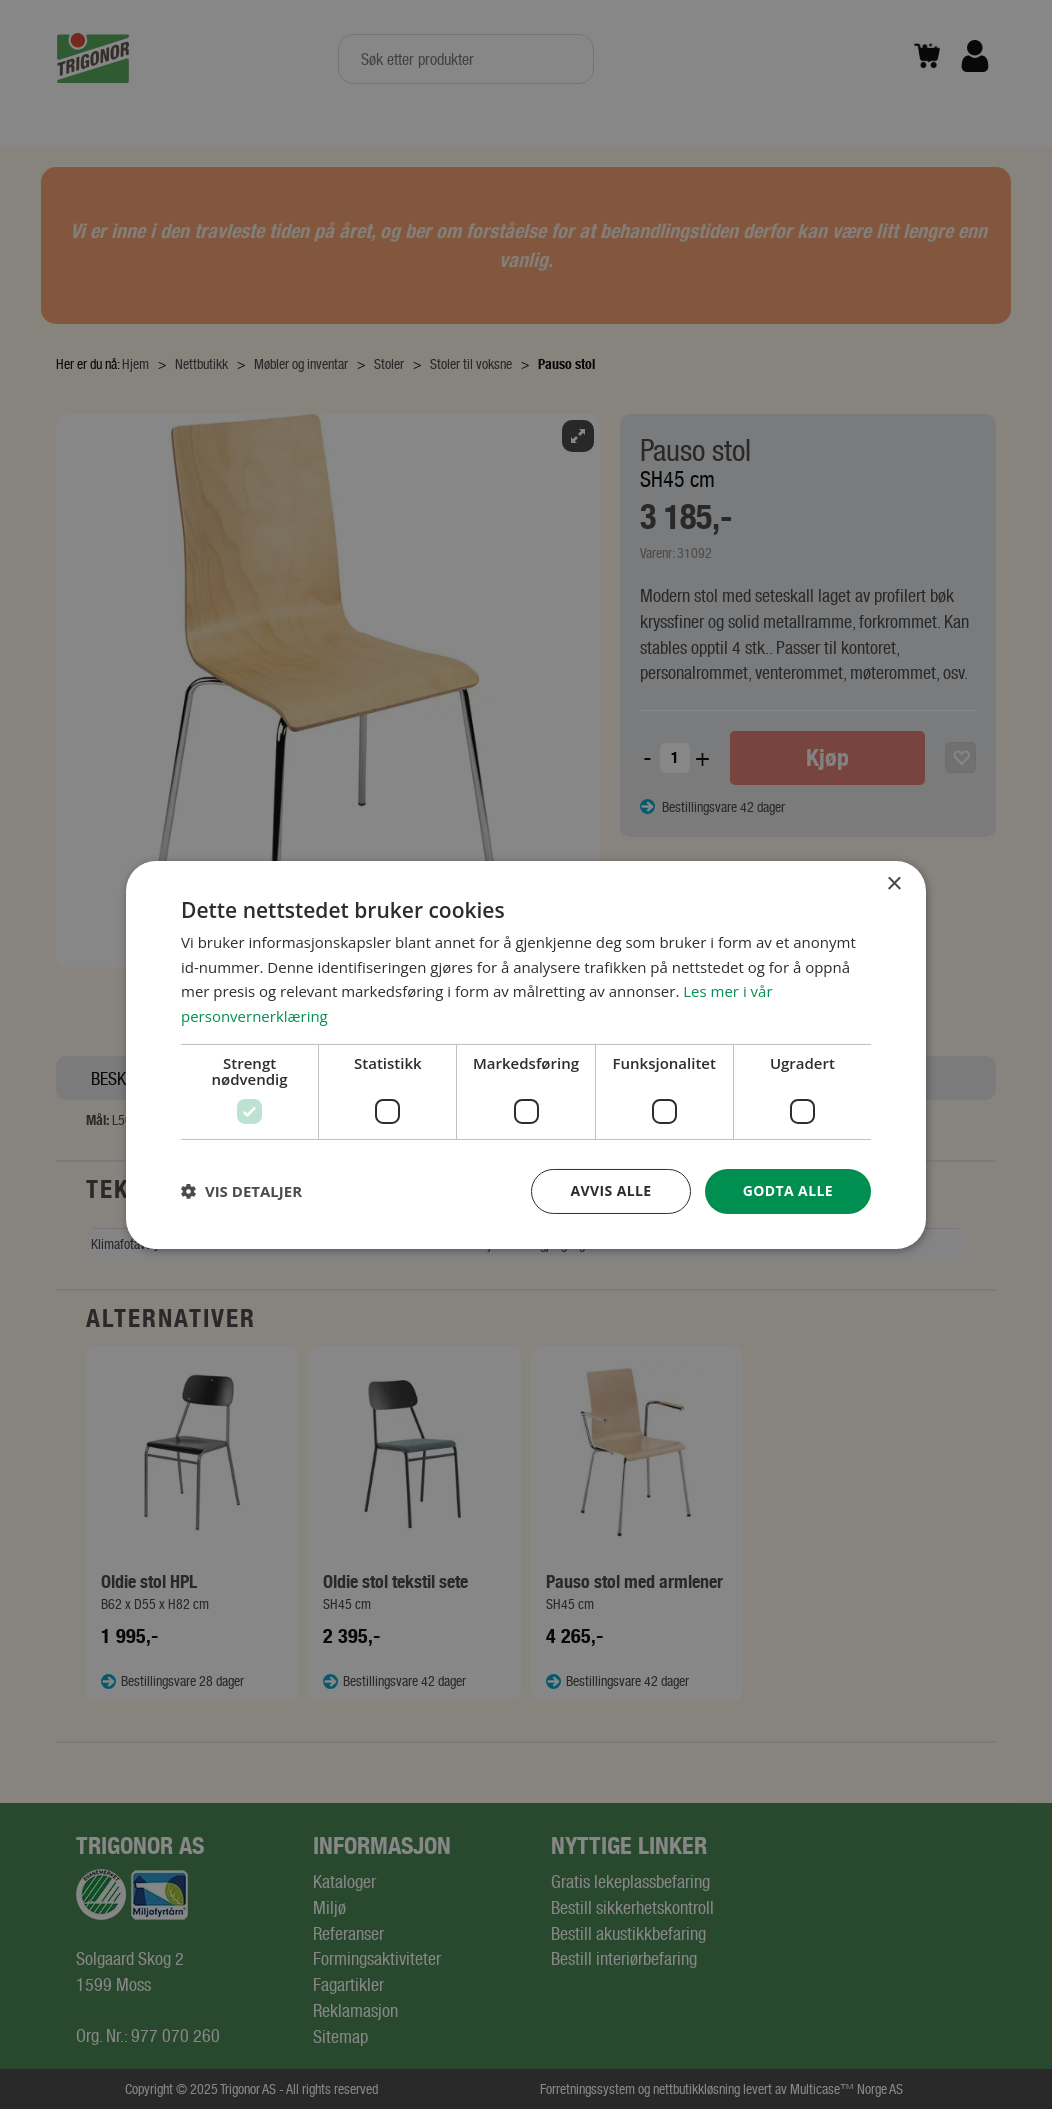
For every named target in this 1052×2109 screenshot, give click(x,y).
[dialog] (526, 1054)
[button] (241, 1191)
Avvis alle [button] (610, 1190)
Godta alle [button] (788, 1190)
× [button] (893, 883)
